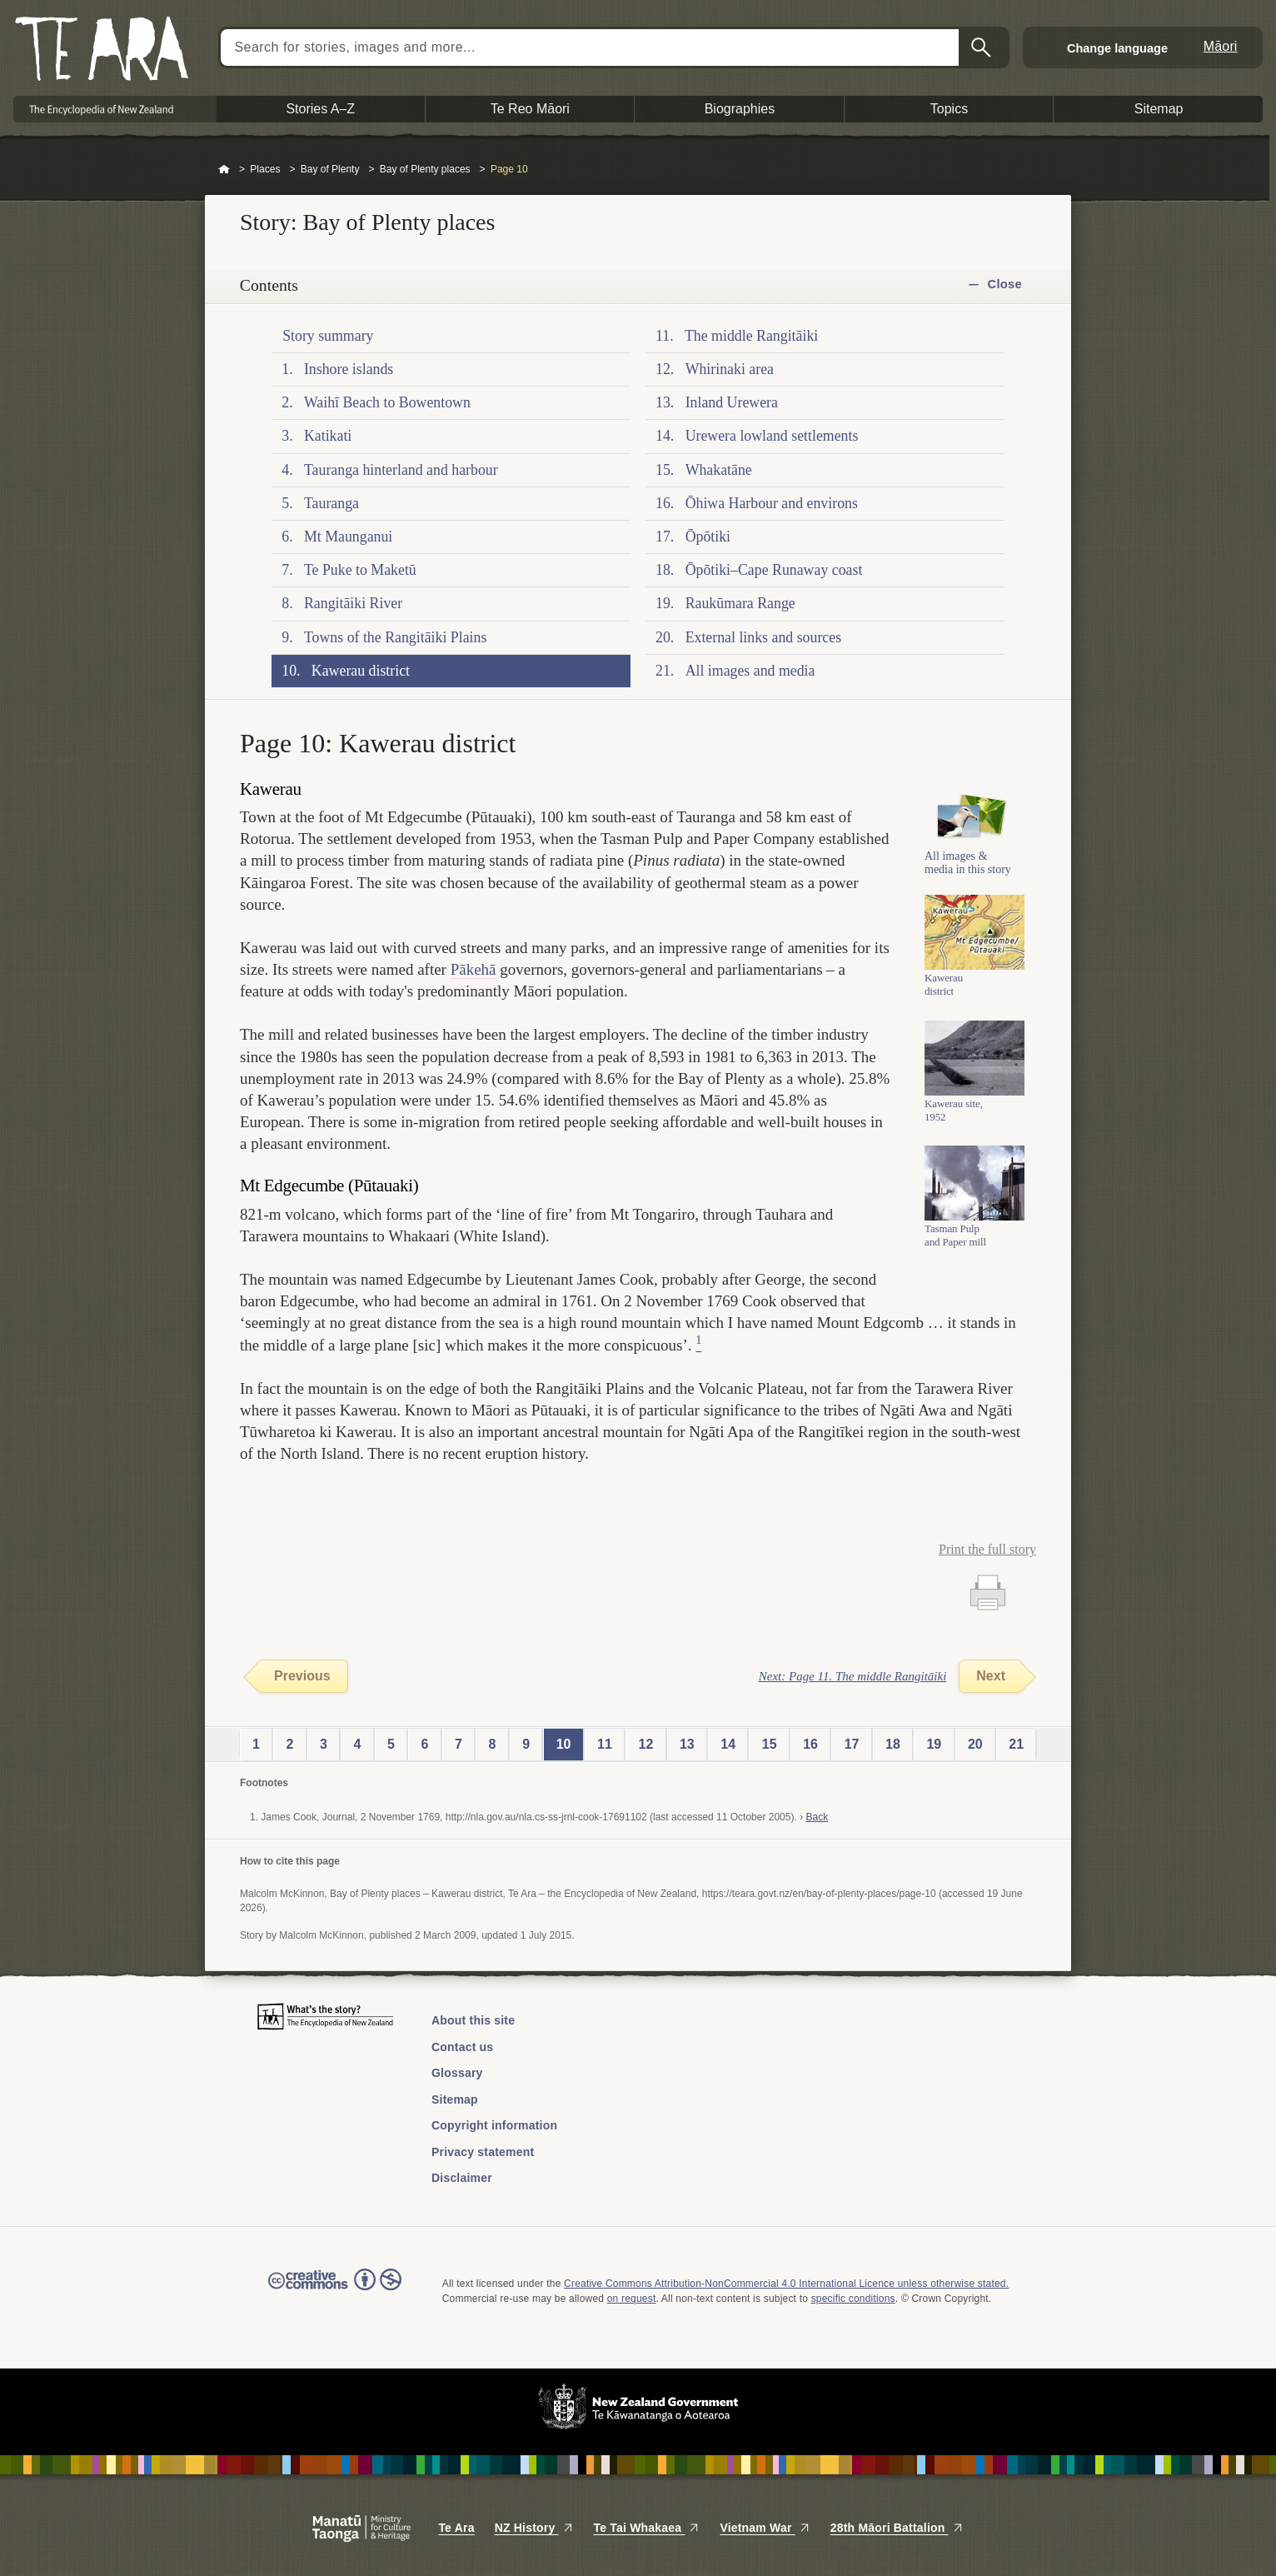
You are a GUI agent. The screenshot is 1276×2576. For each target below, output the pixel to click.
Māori (1221, 46)
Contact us (462, 2047)
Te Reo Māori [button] (530, 109)
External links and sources (763, 637)
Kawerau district (361, 670)
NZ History (534, 2527)
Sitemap (454, 2099)
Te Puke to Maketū (360, 570)
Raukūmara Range (740, 603)
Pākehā (473, 969)
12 (646, 1744)
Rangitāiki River (353, 603)
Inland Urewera (731, 402)
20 (975, 1744)
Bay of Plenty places (425, 169)
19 (933, 1744)
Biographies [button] (740, 109)
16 (810, 1744)
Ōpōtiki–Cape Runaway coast (774, 570)
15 (769, 1744)
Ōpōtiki (707, 536)
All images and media (750, 670)
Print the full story (987, 1549)
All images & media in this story (968, 877)
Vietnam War (765, 2527)
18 (892, 1744)
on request (631, 2298)
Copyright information (494, 2125)
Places (265, 169)
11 (604, 1744)
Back (816, 1817)
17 (852, 1744)
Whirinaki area (729, 369)
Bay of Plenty (330, 169)
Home (224, 170)
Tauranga (331, 503)
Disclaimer (461, 2177)
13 (687, 1744)
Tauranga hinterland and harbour (401, 470)
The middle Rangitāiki (751, 335)
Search (983, 47)
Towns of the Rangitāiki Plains (395, 637)
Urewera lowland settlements (772, 435)
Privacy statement (482, 2152)
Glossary (457, 2072)
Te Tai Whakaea (647, 2527)
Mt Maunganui (348, 536)
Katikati (327, 435)
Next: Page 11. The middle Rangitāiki (853, 1676)
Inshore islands (348, 369)
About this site (473, 2020)
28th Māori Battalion (897, 2527)
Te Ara (456, 2527)
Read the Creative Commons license (334, 2291)
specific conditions (853, 2298)
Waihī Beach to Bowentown (387, 402)
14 (727, 1744)
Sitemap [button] (1159, 109)
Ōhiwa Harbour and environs (771, 503)
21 (1016, 1744)
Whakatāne (718, 470)
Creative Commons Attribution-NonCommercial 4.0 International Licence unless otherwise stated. (786, 2283)
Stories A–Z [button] (320, 109)
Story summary (327, 335)
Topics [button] (949, 109)
